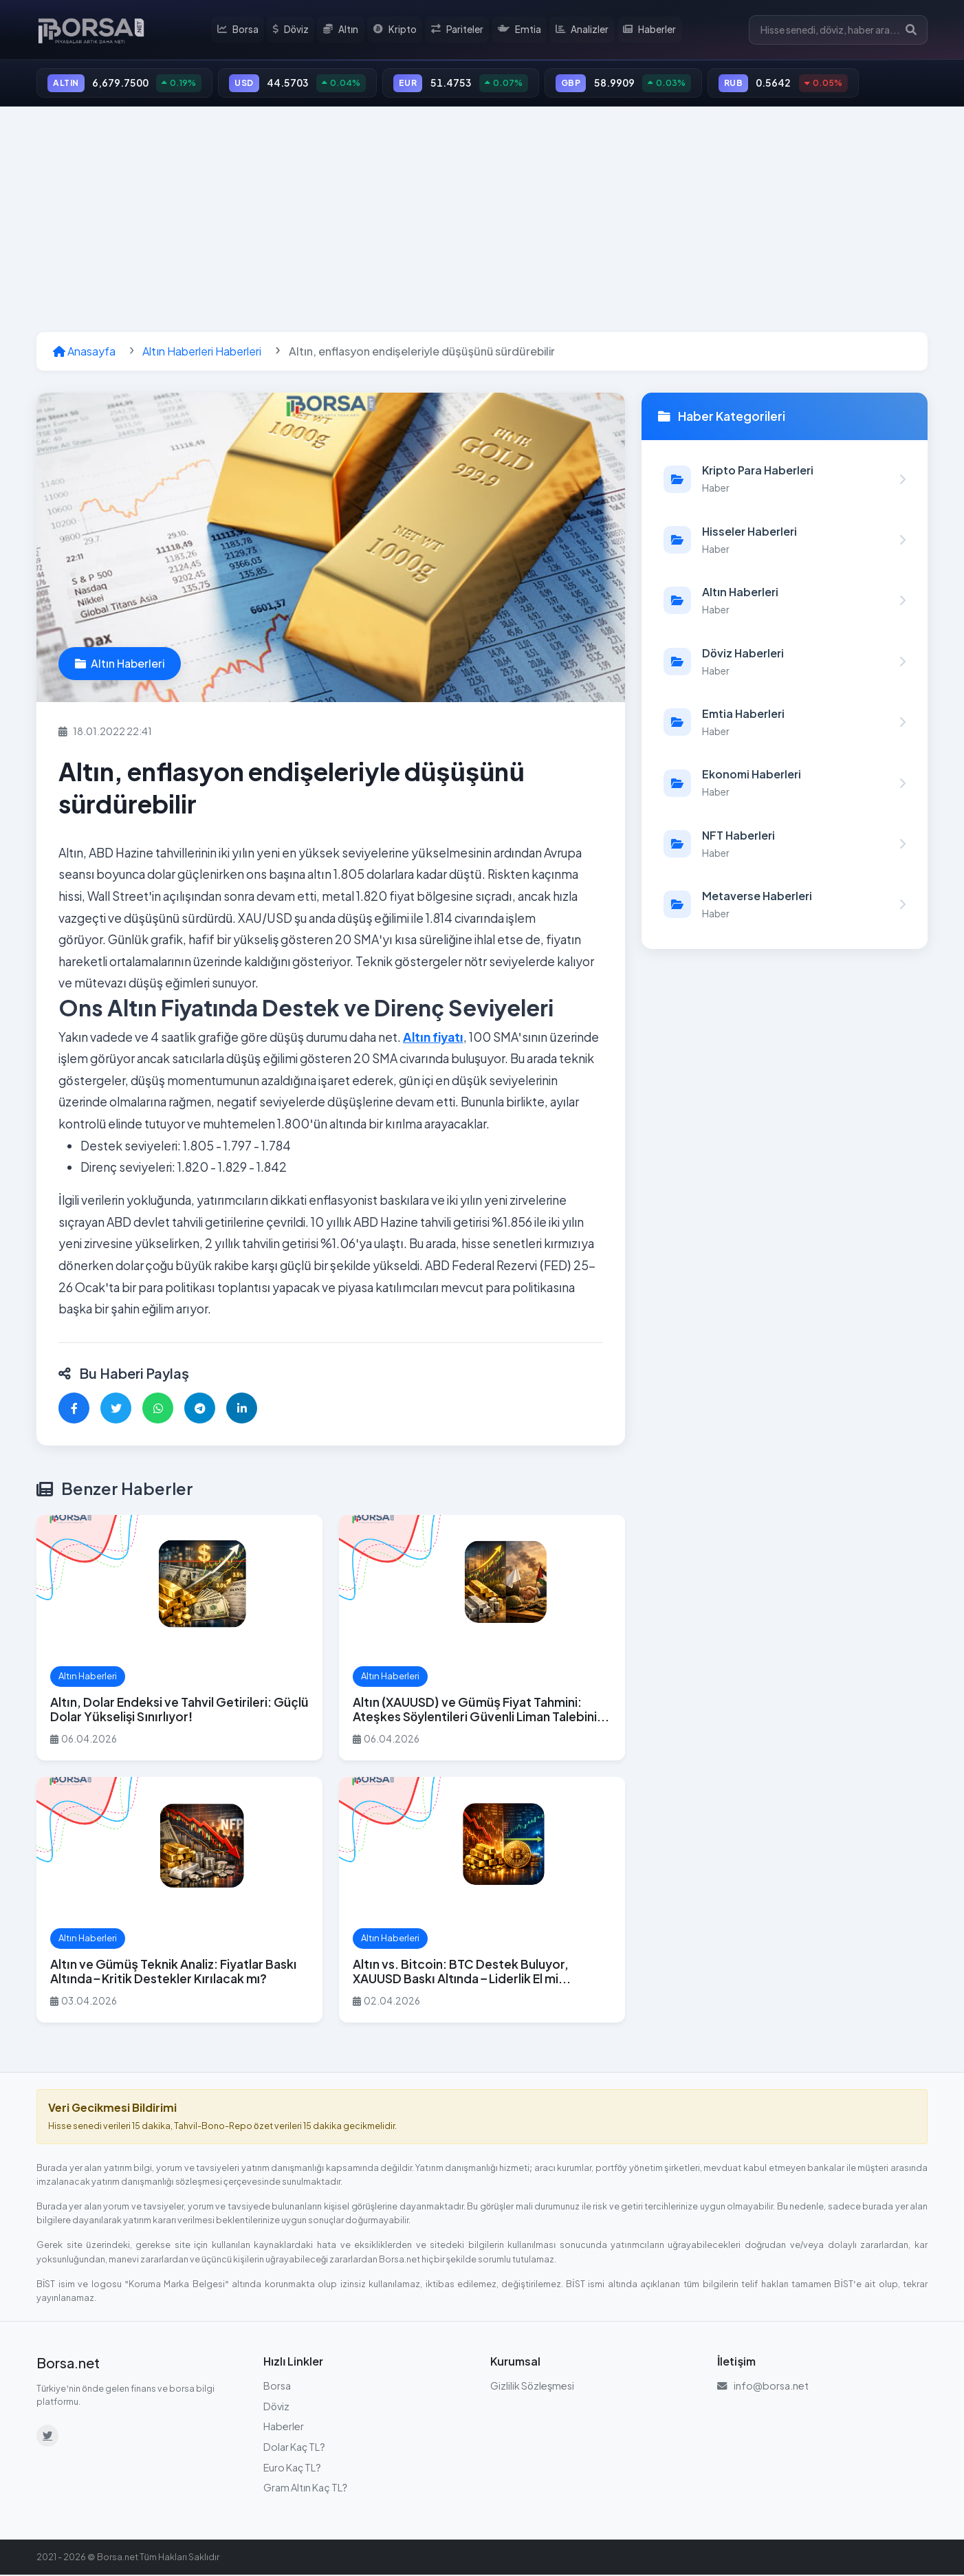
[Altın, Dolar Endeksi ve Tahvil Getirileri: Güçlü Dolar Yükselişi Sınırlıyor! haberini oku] (179, 1639)
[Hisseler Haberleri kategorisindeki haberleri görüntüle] (785, 541)
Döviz (294, 30)
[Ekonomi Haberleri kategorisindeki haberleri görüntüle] (785, 784)
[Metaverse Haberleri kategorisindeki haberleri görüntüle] (785, 906)
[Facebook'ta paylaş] (73, 1410)
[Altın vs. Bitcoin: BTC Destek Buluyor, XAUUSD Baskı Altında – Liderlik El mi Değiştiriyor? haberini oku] (482, 1901)
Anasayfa (84, 353)
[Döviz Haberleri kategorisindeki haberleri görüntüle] (785, 662)
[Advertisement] (482, 221)
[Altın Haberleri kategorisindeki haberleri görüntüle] (785, 602)
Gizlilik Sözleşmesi (532, 2387)
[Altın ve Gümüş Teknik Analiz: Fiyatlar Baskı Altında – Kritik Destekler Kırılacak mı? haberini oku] (179, 1901)
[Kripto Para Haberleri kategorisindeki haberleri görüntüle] (785, 480)
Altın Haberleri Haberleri (201, 353)
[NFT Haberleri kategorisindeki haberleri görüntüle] (785, 845)
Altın (344, 30)
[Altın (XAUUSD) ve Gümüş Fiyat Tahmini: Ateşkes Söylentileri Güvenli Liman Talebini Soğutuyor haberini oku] (482, 1639)
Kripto (397, 30)
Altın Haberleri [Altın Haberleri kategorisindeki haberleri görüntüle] (119, 665)
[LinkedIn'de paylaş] (241, 1410)
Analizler (582, 30)
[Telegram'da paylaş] (199, 1410)
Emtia (521, 30)
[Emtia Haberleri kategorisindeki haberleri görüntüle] (785, 724)
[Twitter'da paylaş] (115, 1410)
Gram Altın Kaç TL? (305, 2489)
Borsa (241, 30)
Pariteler (458, 30)
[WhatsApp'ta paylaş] (157, 1410)
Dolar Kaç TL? (294, 2449)
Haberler (650, 30)
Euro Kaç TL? (292, 2469)
